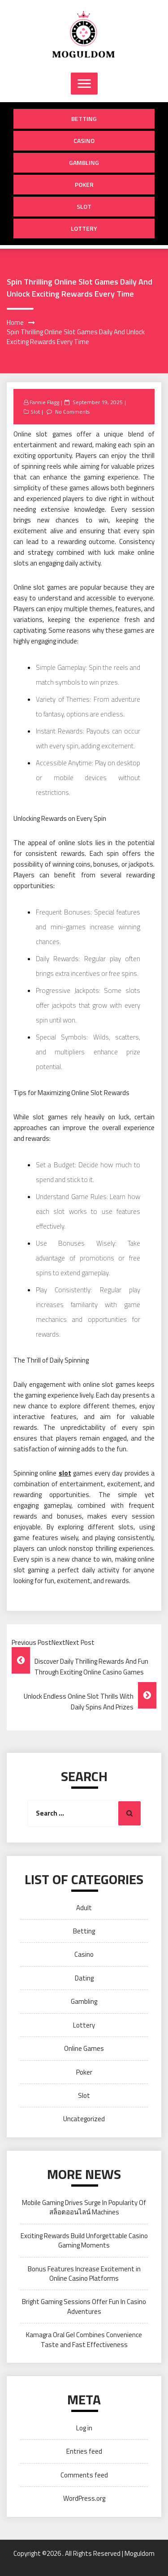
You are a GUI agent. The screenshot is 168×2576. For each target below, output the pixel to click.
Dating (84, 1978)
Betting (84, 118)
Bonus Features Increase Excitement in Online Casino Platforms (84, 2273)
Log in (84, 2428)
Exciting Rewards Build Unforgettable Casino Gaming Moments (84, 2240)
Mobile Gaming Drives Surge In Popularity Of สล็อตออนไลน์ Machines (84, 2207)
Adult (84, 1908)
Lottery (84, 228)
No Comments (72, 411)
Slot (84, 206)
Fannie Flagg (44, 402)
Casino (84, 140)
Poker (84, 184)
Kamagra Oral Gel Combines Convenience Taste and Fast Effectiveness (84, 2339)
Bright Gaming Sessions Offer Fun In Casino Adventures (84, 2306)
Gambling (84, 162)
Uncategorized (84, 2119)
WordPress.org (84, 2498)
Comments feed (84, 2475)
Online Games (84, 2048)
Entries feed (84, 2451)
